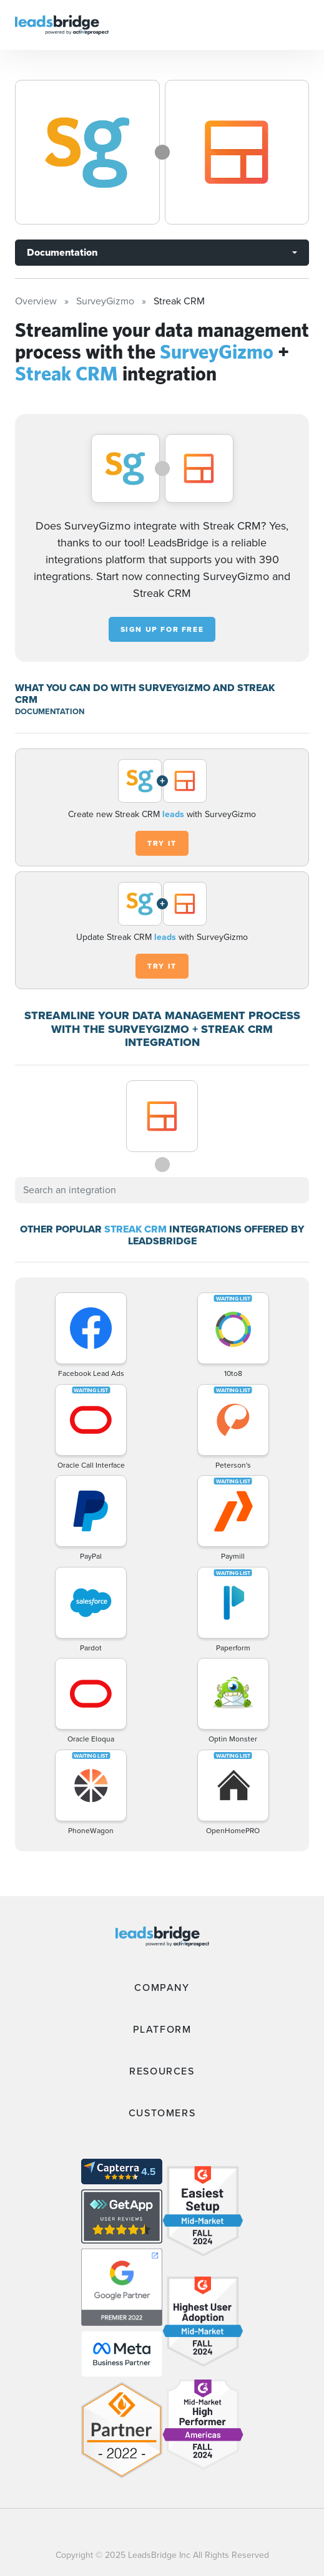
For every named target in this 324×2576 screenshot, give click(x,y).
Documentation (62, 252)
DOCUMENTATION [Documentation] (49, 711)
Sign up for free (162, 629)
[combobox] (162, 1190)
